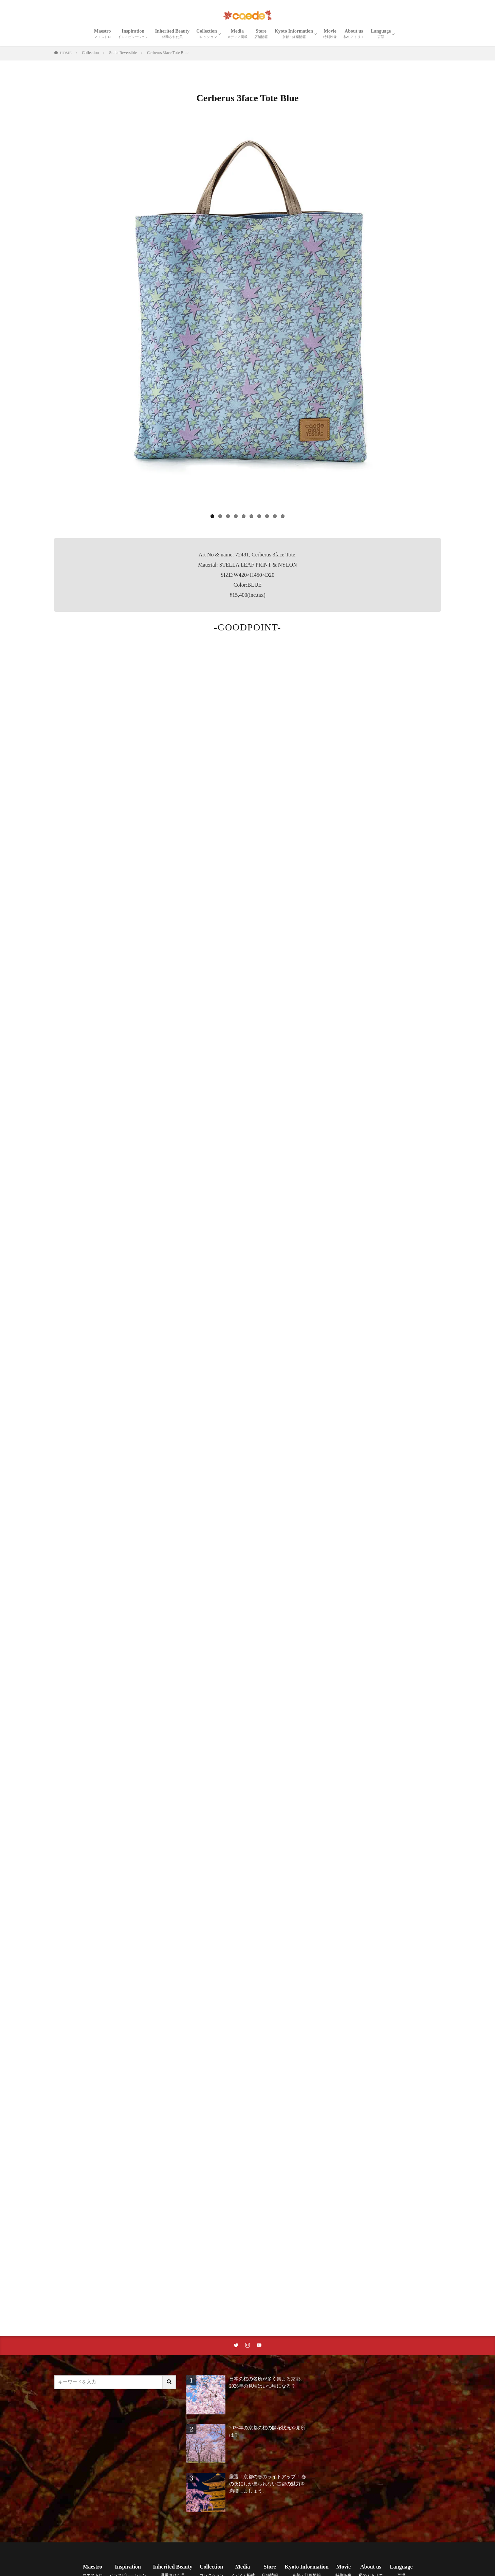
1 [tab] (212, 516)
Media (237, 34)
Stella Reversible (123, 52)
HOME (66, 53)
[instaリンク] (247, 2345)
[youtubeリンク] (259, 2345)
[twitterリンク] (236, 2345)
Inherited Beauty (172, 34)
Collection (206, 34)
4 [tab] (236, 516)
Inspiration (133, 34)
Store (261, 34)
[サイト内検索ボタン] (169, 2382)
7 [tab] (259, 516)
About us (354, 34)
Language (381, 34)
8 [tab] (267, 516)
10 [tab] (283, 516)
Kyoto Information (294, 34)
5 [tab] (243, 516)
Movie (330, 34)
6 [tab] (251, 516)
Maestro (102, 34)
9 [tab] (275, 516)
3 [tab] (228, 516)
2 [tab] (220, 516)
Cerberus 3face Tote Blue (167, 52)
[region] (247, 321)
